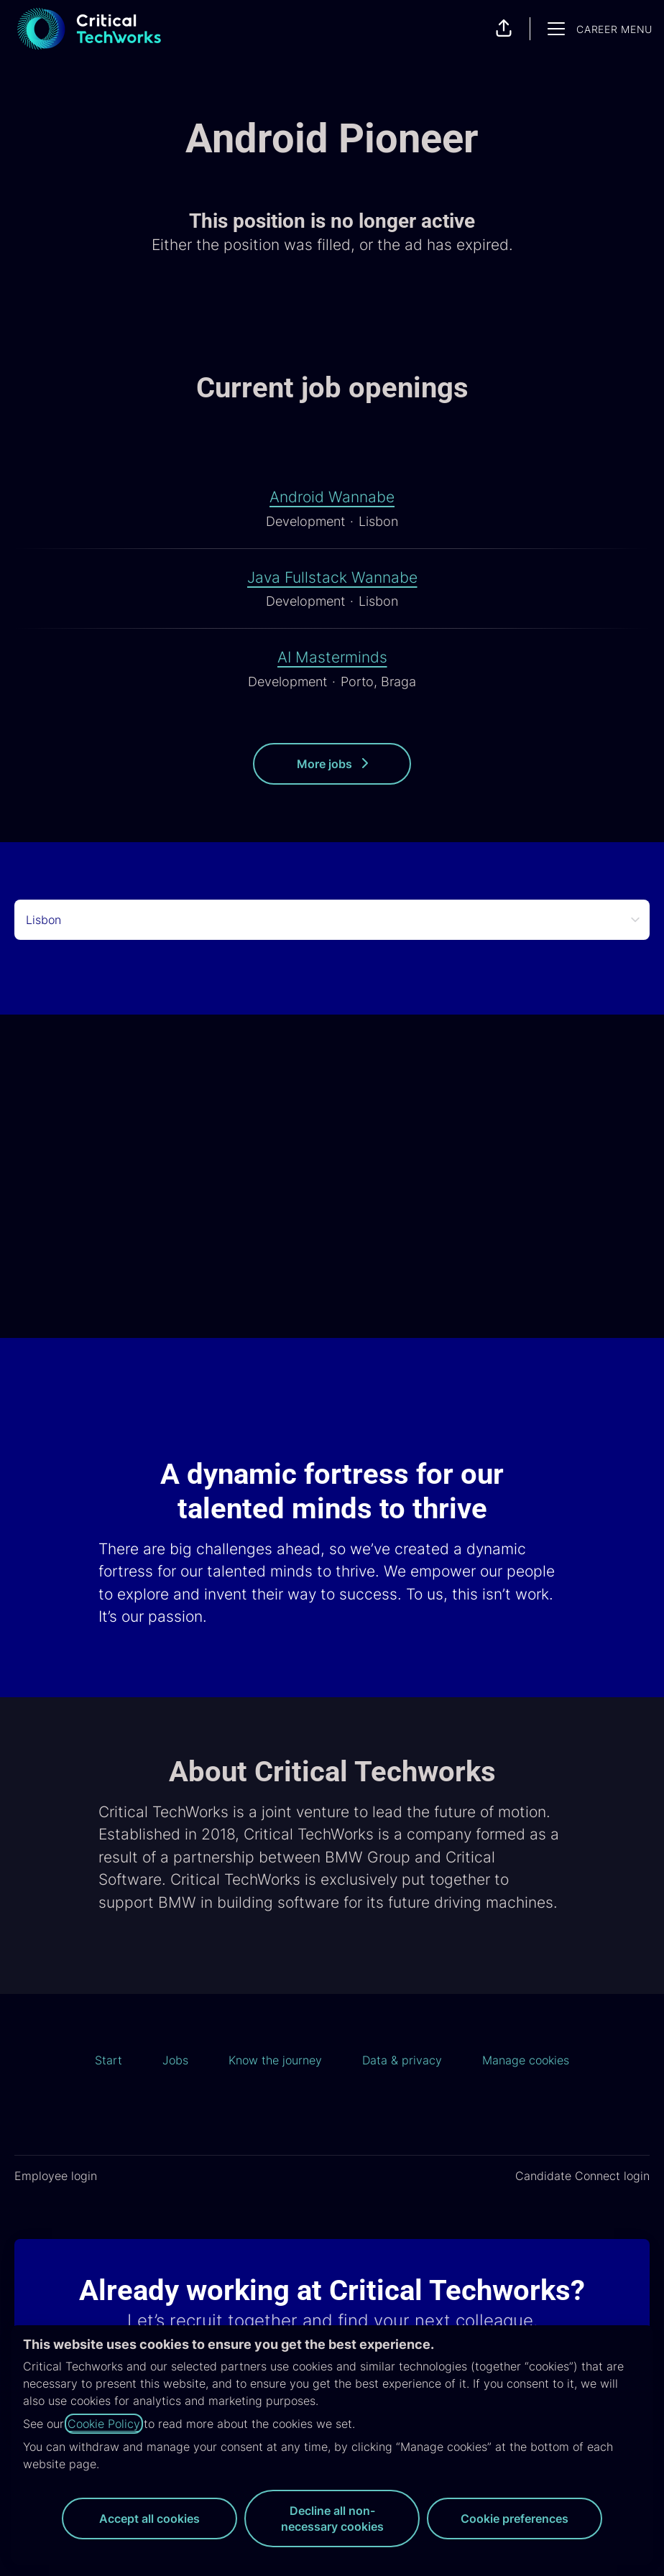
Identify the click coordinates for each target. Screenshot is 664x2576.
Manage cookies (525, 2060)
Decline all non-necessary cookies (332, 2518)
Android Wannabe (332, 497)
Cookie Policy (104, 2423)
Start (108, 2060)
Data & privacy (402, 2060)
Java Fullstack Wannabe (332, 577)
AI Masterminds (332, 657)
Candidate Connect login (582, 2176)
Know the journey (275, 2060)
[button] (504, 29)
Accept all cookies (149, 2518)
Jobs (175, 2060)
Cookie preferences (514, 2518)
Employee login (55, 2176)
